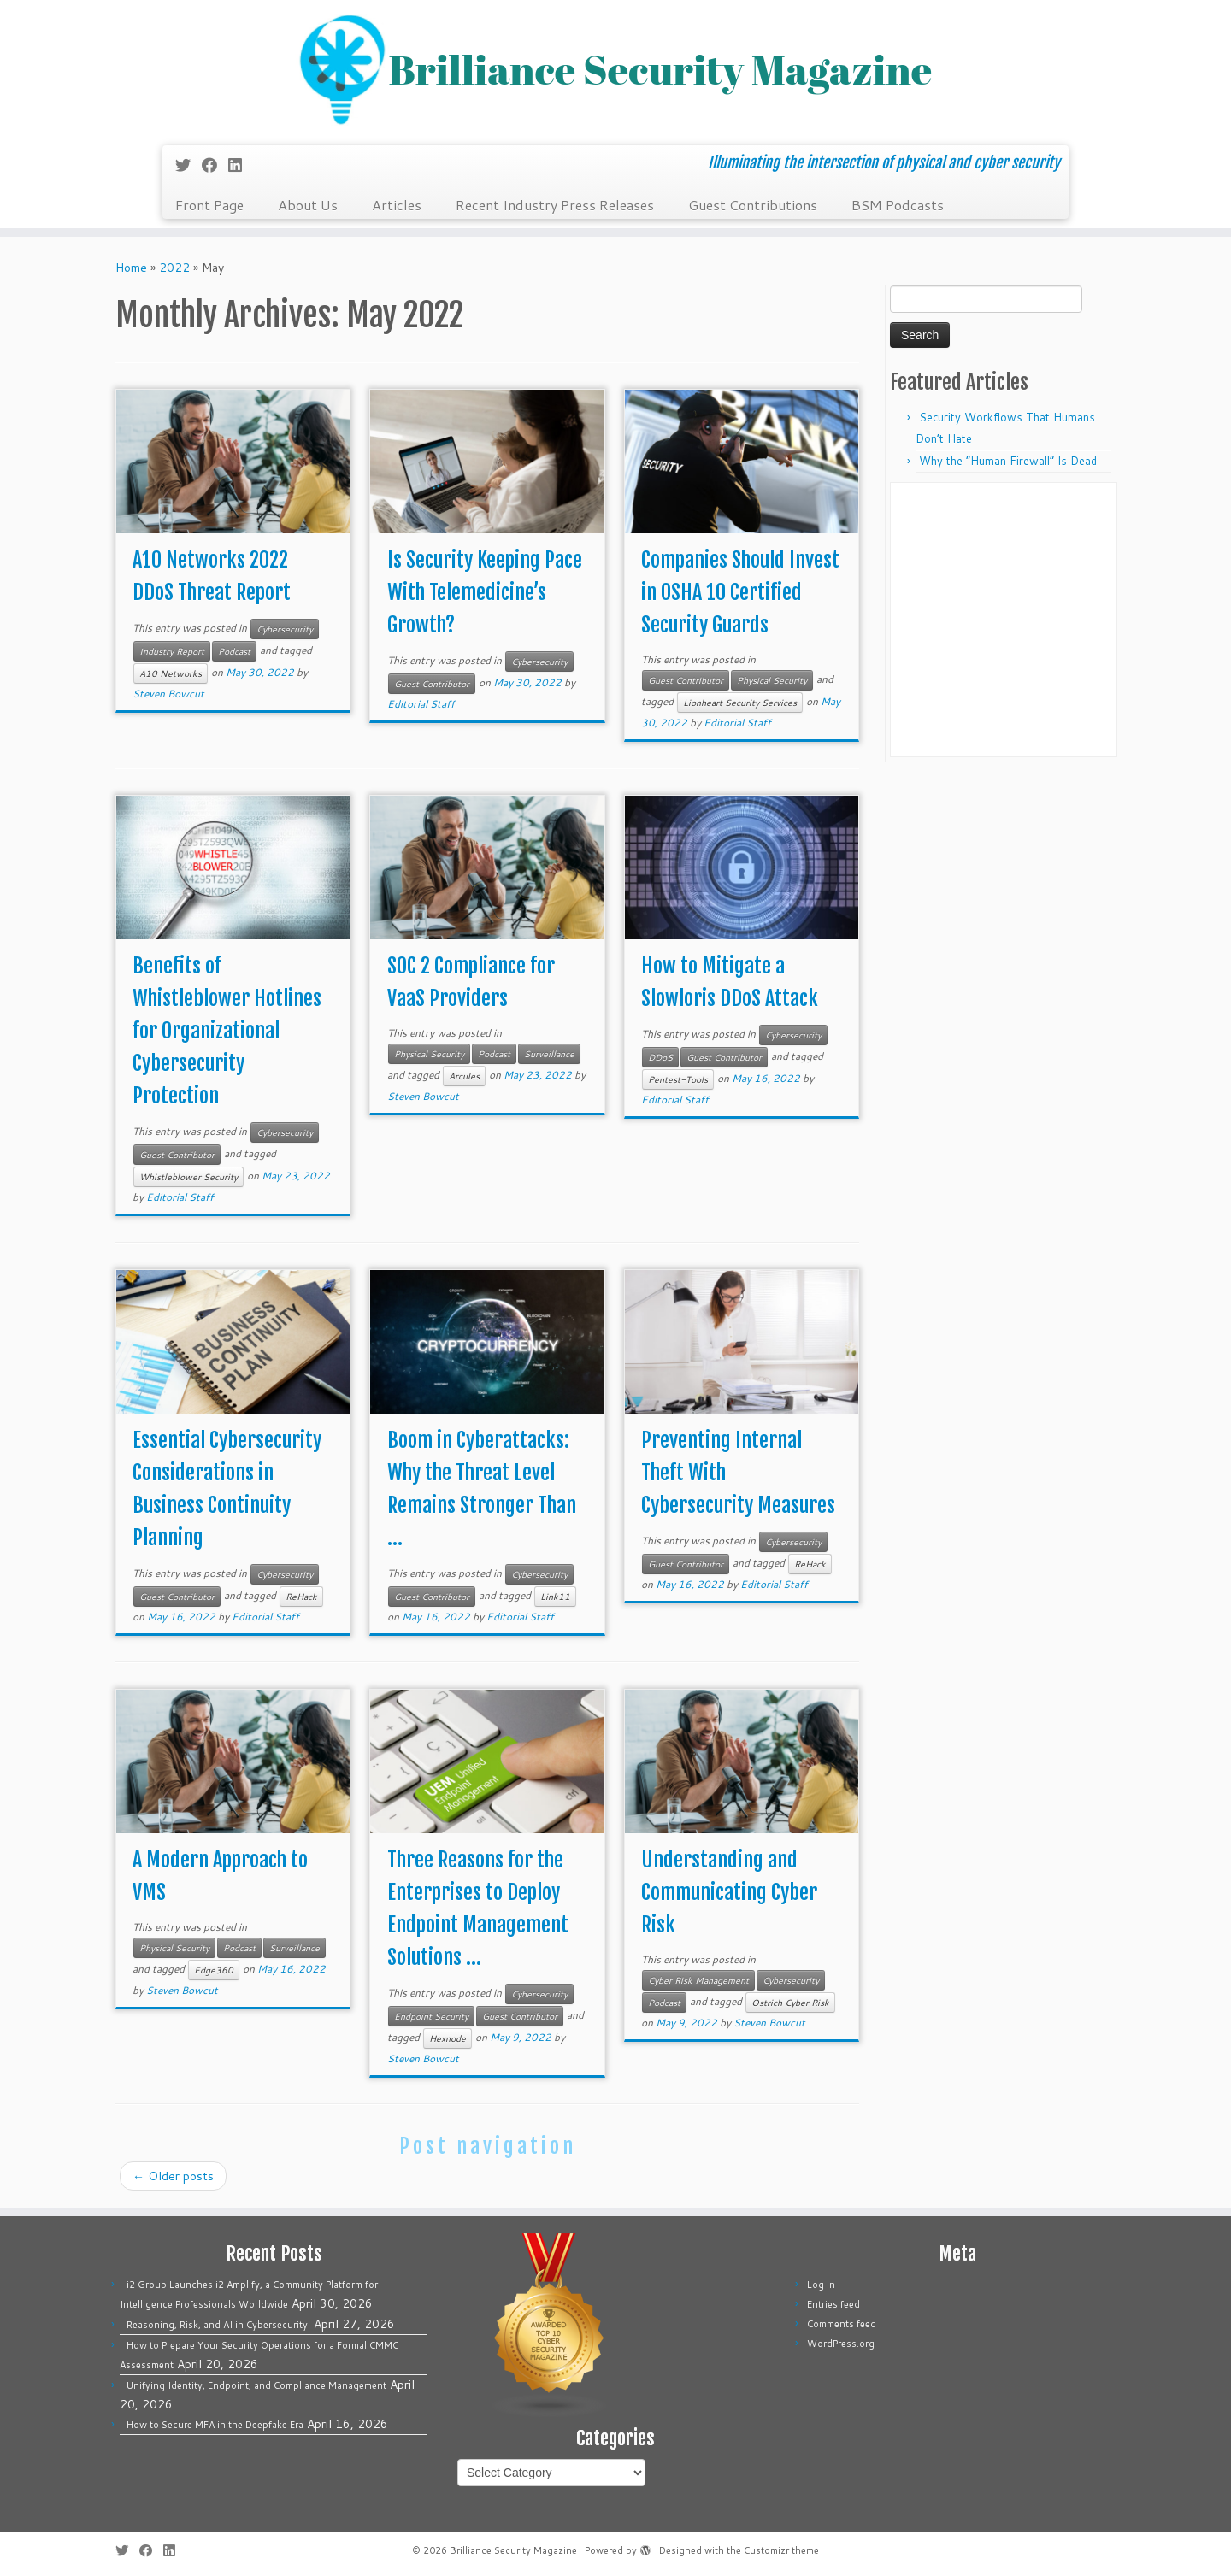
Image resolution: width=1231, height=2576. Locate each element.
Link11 (555, 1597)
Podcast (234, 651)
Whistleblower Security (188, 1177)
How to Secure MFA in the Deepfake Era (215, 2425)
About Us (308, 205)
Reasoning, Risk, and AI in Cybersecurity (218, 2325)
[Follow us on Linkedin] (240, 165)
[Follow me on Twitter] (188, 165)
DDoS (660, 1057)
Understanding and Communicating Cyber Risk (729, 1892)
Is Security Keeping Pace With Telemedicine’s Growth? (484, 592)
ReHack (301, 1597)
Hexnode (447, 2038)
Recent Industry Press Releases (555, 205)
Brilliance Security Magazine (513, 2550)
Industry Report (171, 651)
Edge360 (213, 1970)
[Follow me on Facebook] (215, 165)
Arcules (464, 1076)
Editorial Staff (421, 704)
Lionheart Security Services (740, 703)
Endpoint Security (431, 2016)
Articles (396, 205)
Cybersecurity (284, 629)
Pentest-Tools (678, 1079)
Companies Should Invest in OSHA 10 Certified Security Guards (740, 592)
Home (131, 267)
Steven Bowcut (168, 693)
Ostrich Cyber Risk (790, 2002)
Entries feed (833, 2304)
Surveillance (549, 1054)
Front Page (209, 205)
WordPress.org (841, 2343)
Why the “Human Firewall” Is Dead (1008, 460)
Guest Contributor (431, 684)
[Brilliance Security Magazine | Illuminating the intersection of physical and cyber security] (615, 70)
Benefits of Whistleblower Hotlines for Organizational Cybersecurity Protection (227, 1031)
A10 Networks (170, 673)
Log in (821, 2284)
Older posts (173, 2176)
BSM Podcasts (897, 205)
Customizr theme (781, 2550)
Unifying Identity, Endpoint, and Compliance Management (256, 2385)
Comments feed (841, 2324)
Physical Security (772, 680)
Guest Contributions (752, 205)
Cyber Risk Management (698, 1980)
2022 (174, 267)
